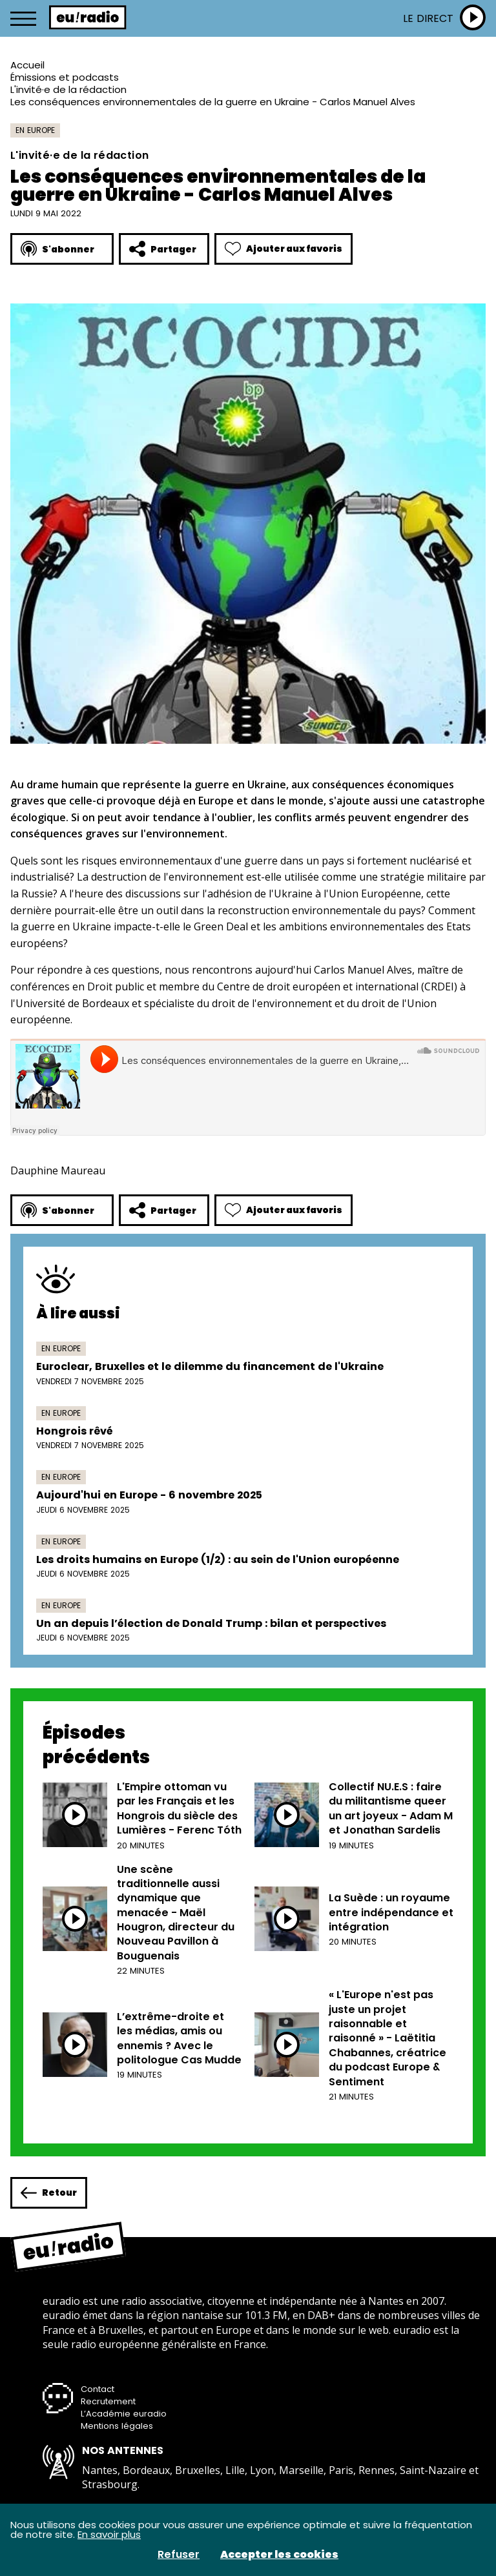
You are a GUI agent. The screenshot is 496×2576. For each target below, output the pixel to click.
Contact (97, 2389)
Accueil (27, 65)
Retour (49, 2193)
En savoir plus (109, 2534)
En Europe (35, 130)
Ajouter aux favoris (283, 249)
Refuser (179, 2555)
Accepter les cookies (279, 2555)
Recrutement (108, 2401)
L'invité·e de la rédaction (68, 89)
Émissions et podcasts (64, 77)
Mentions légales (117, 2426)
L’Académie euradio (124, 2413)
